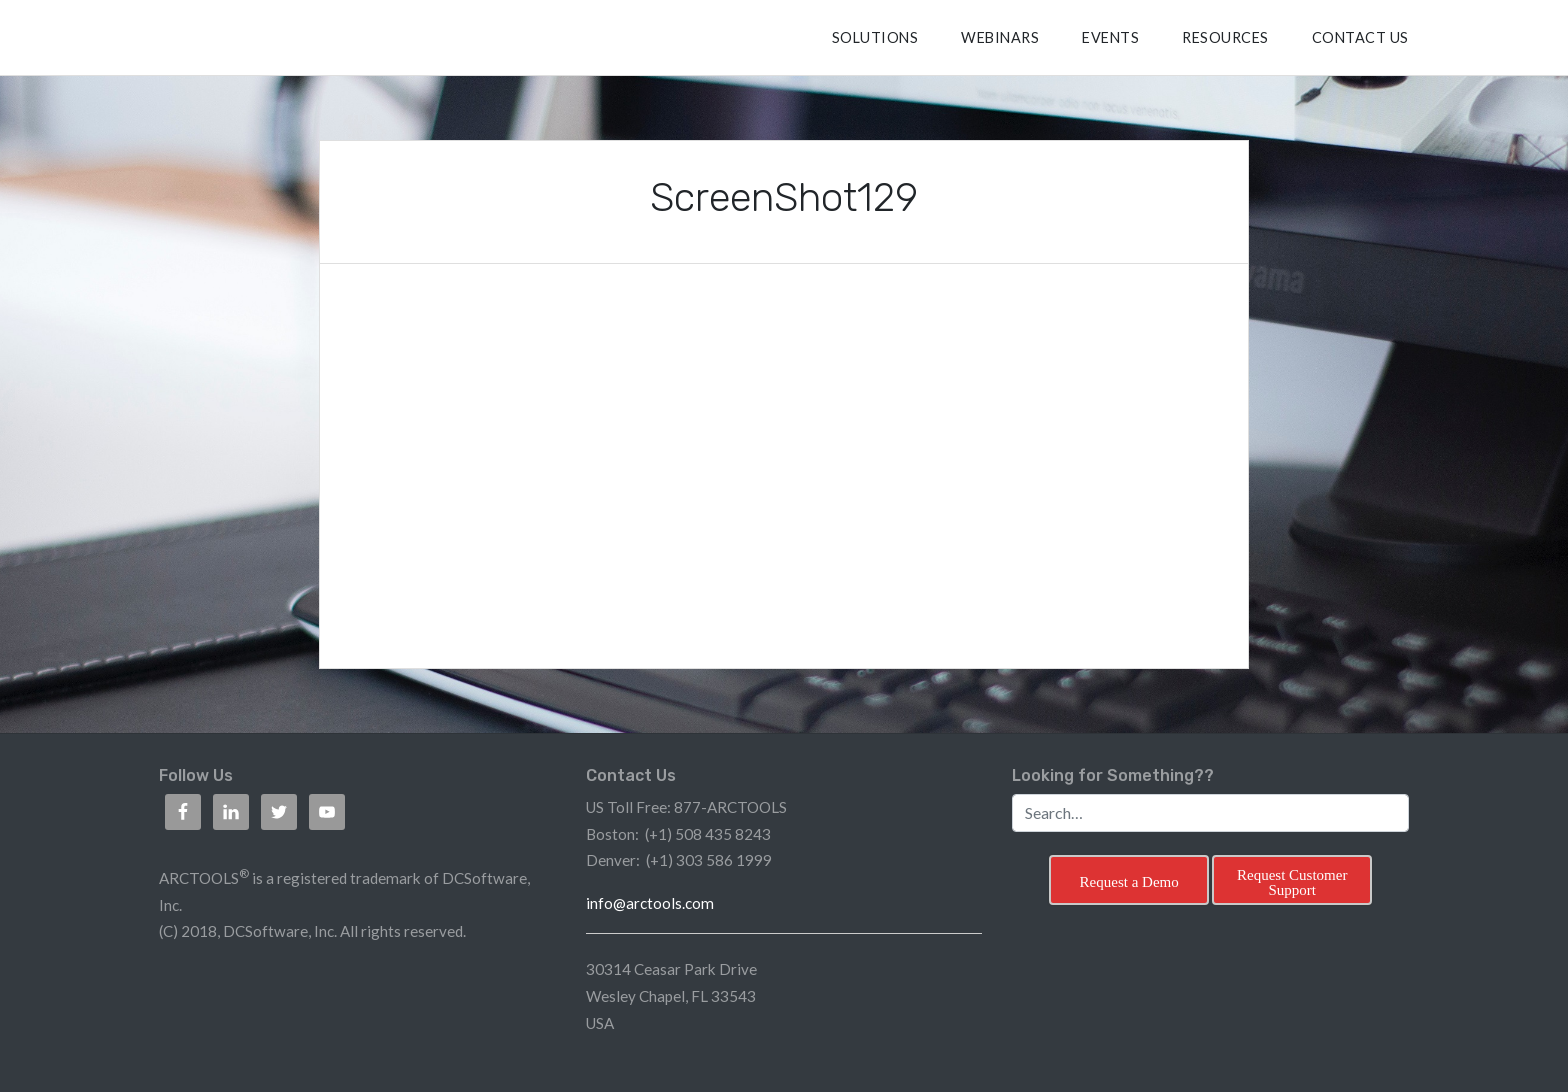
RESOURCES (1225, 37)
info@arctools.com (650, 903)
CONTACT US (1360, 37)
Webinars (1000, 37)
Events (1110, 37)
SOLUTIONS (875, 37)
